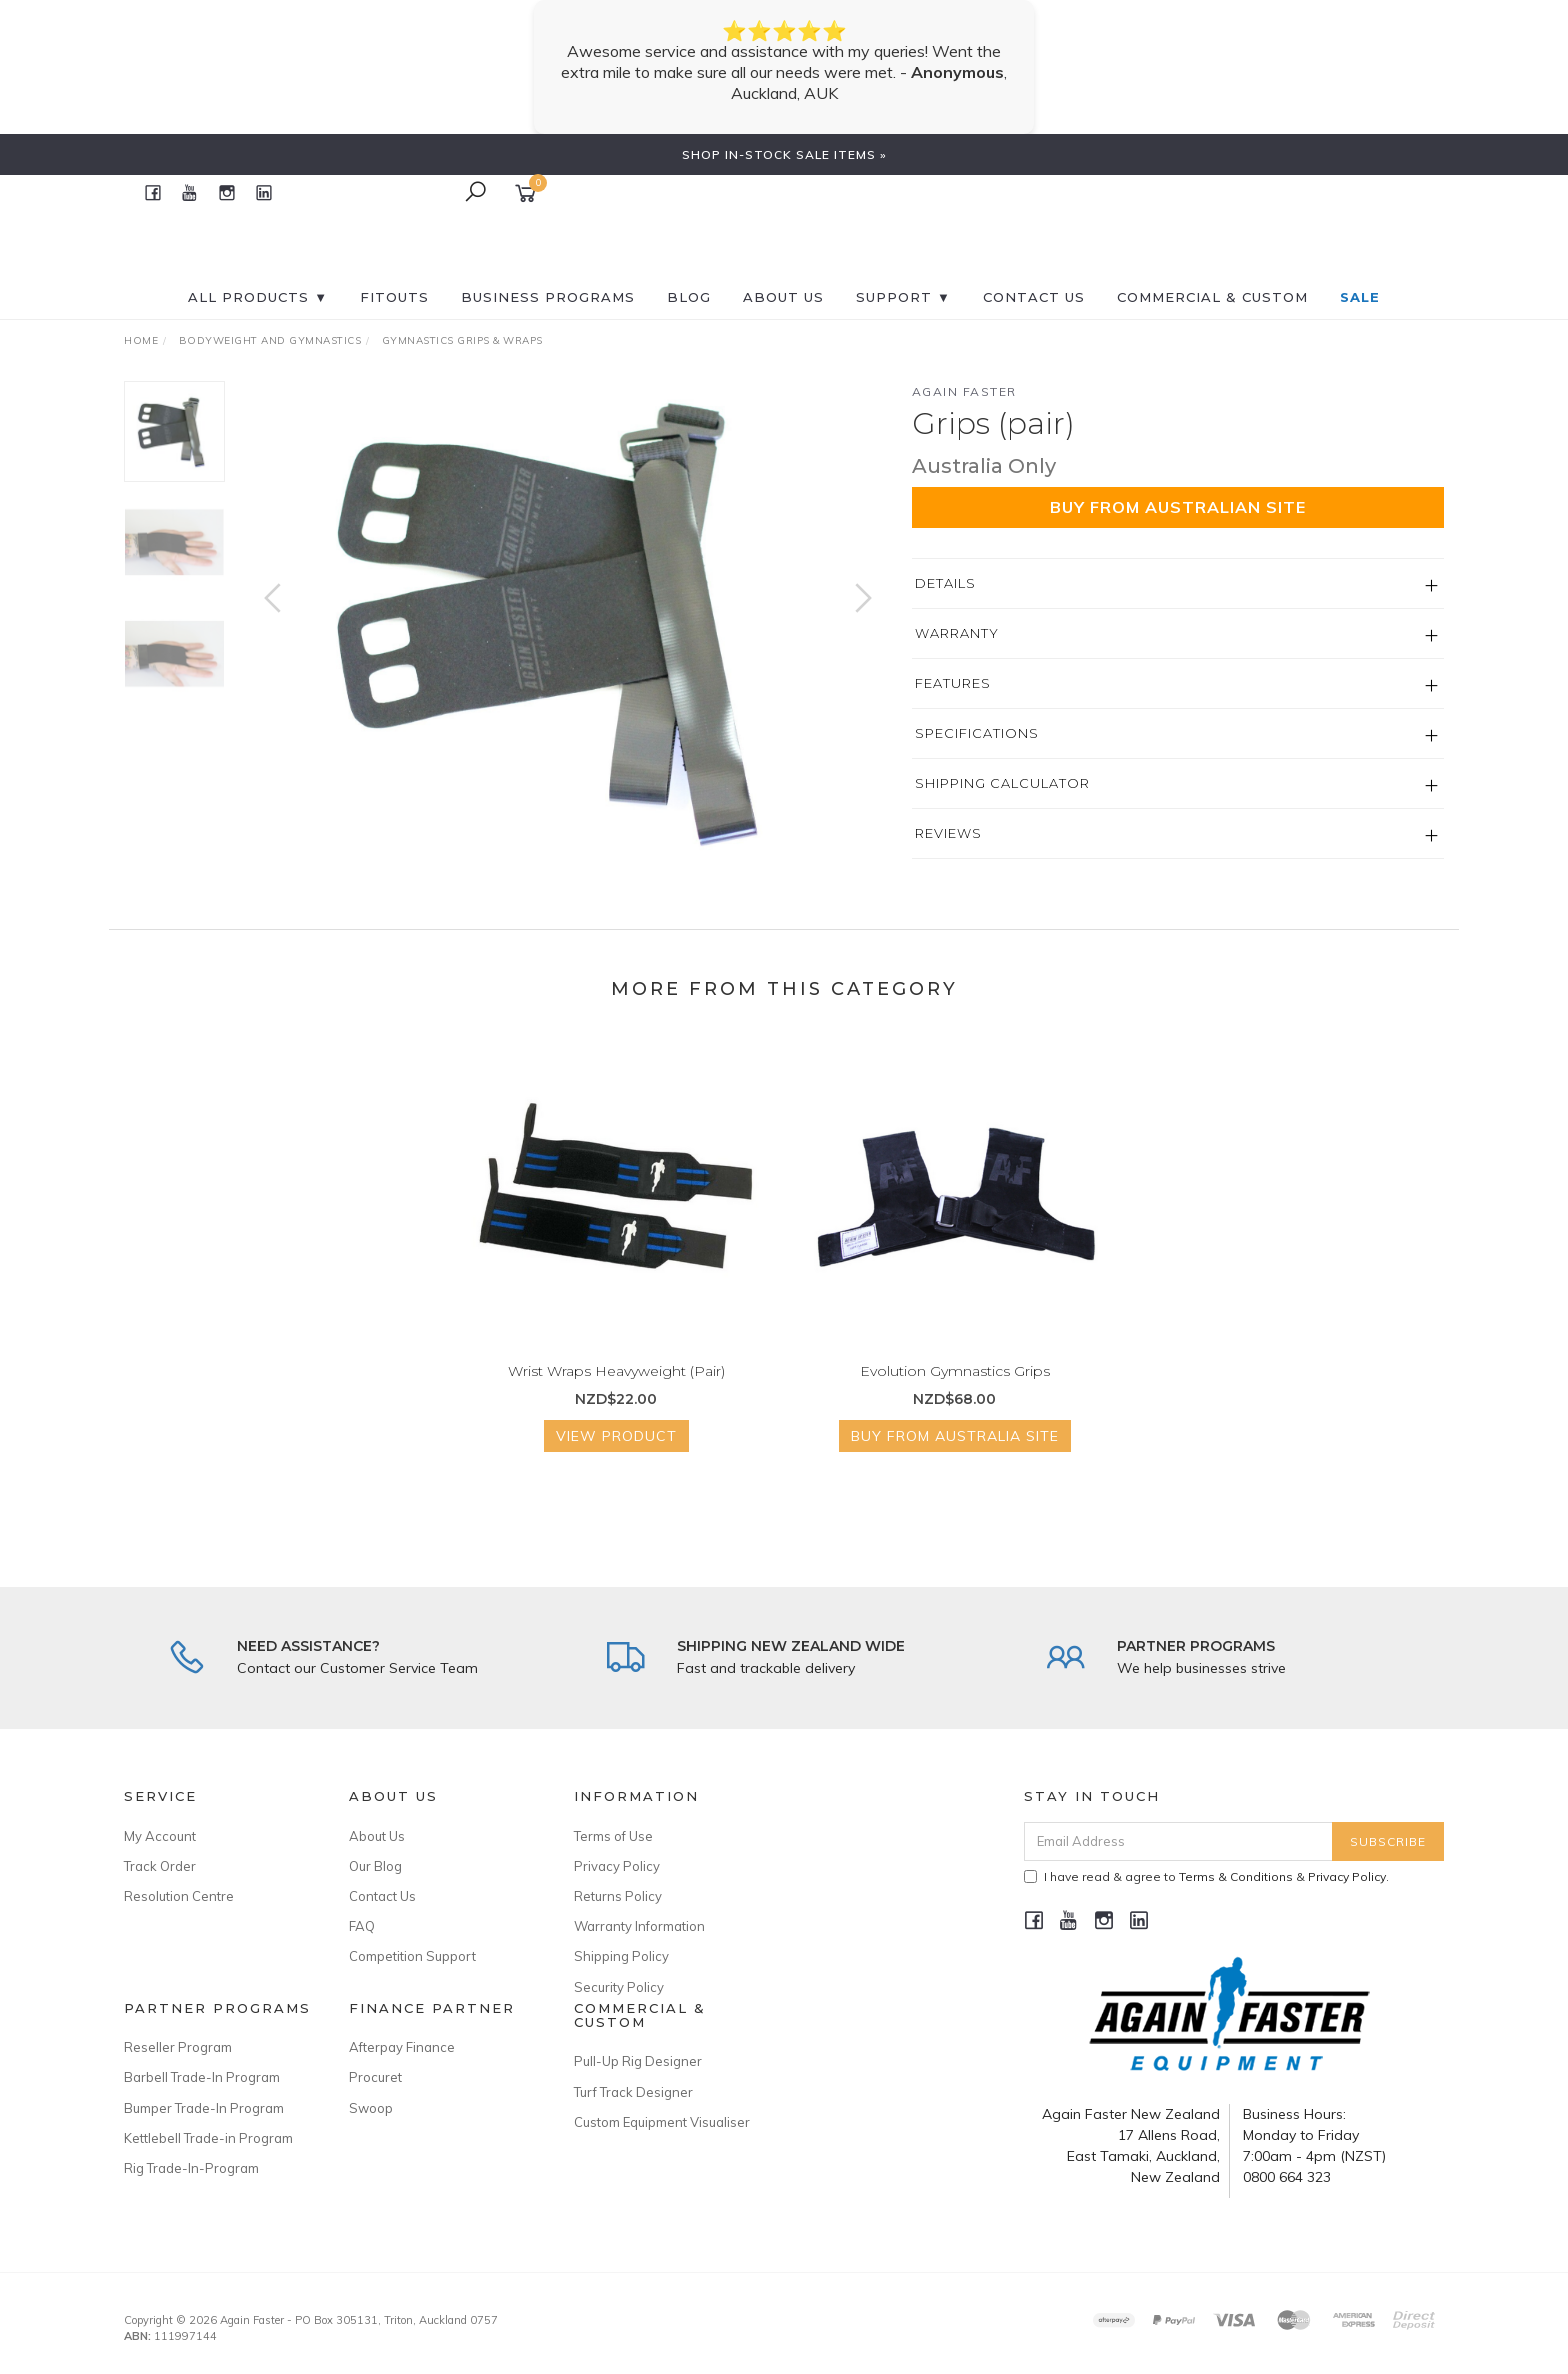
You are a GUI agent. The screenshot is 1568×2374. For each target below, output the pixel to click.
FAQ (362, 1926)
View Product (616, 1452)
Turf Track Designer (633, 2092)
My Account (160, 1836)
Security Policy (619, 1987)
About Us (783, 297)
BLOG (689, 297)
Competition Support (412, 1956)
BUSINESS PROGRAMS (548, 297)
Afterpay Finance (402, 2047)
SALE (1360, 297)
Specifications (977, 733)
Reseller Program (178, 2047)
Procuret (375, 2077)
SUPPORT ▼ (903, 297)
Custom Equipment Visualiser (662, 2122)
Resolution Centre (179, 1896)
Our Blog (375, 1866)
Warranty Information (639, 1926)
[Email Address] (1178, 1841)
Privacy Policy (617, 1866)
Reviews (948, 833)
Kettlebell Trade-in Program (208, 2138)
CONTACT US (1034, 297)
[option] (568, 617)
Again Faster (964, 391)
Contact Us (382, 1896)
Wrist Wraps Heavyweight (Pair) (616, 1386)
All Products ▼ (258, 297)
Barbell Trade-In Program (202, 2077)
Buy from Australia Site (955, 1452)
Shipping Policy (621, 1956)
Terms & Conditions (1236, 1876)
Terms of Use (613, 1836)
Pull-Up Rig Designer (638, 2061)
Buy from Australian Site (1178, 507)
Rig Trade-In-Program (191, 2168)
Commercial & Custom (1212, 297)
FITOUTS (394, 297)
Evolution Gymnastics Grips (955, 1386)
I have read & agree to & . (1206, 1876)
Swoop (371, 2108)
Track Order (160, 1866)
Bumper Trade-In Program (204, 2108)
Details (945, 583)
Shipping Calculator (1002, 783)
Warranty (957, 633)
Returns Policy (618, 1896)
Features (953, 683)
